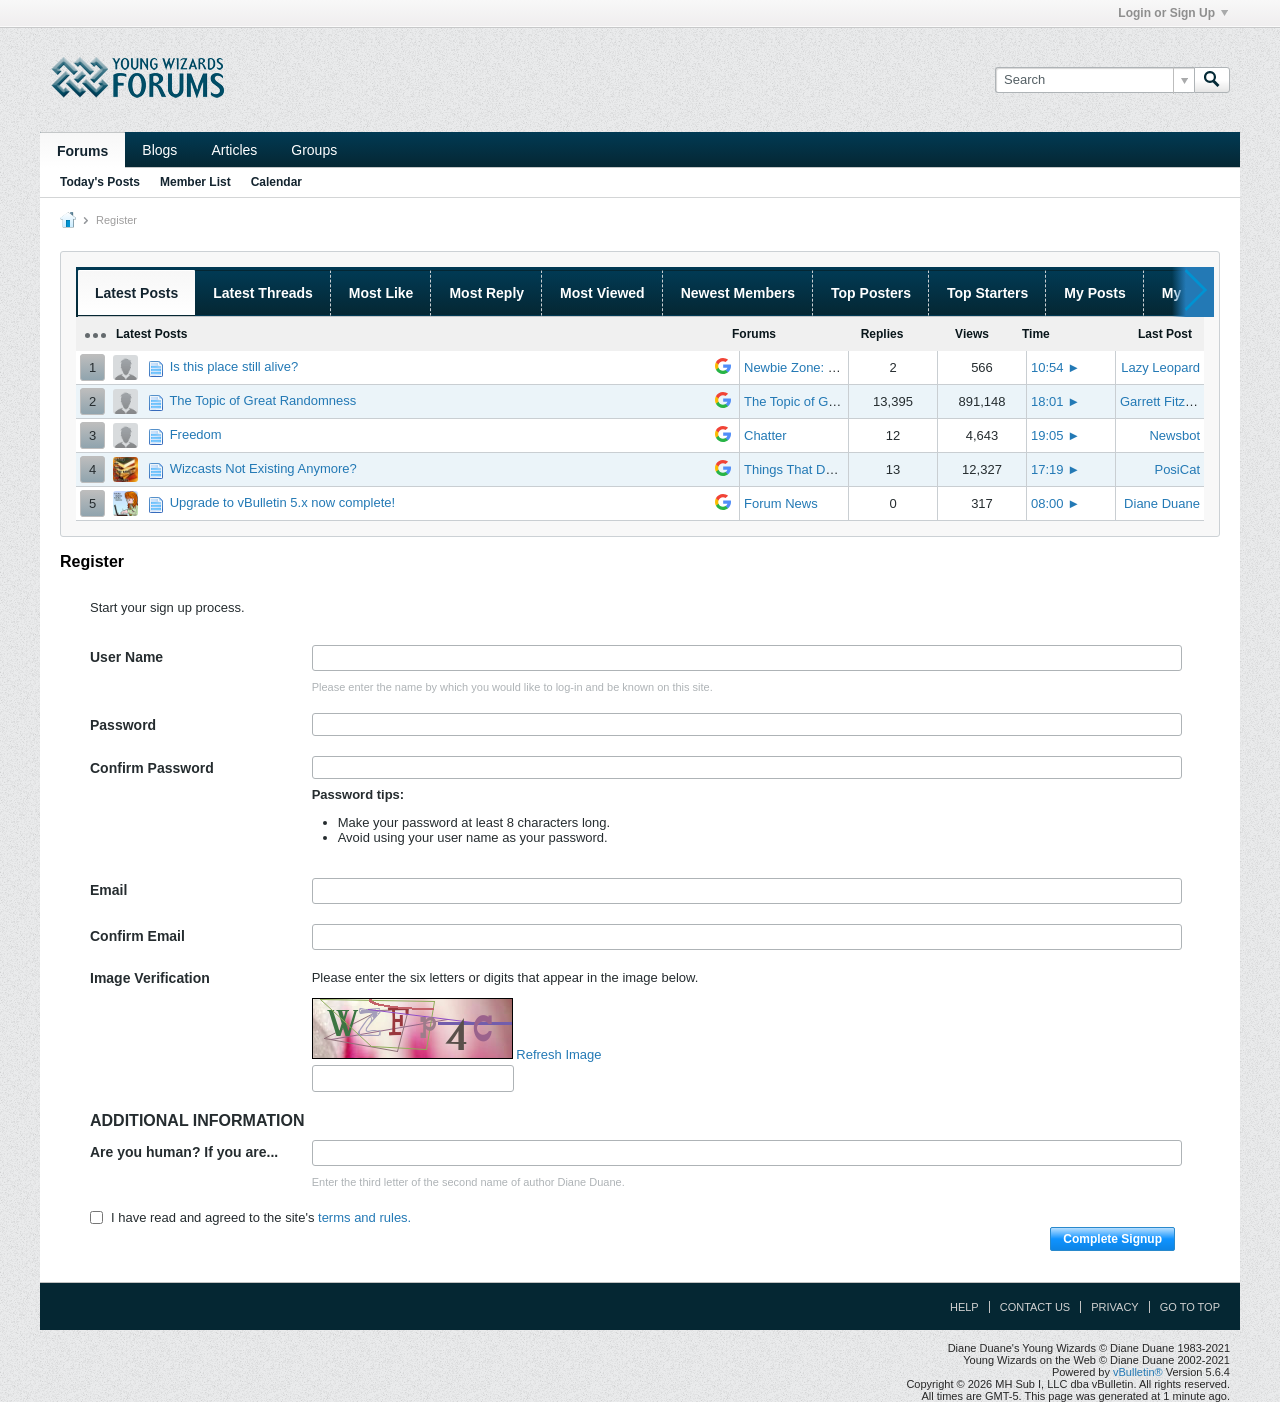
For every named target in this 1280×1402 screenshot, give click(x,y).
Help (964, 1307)
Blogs (159, 150)
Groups (314, 150)
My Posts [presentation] (1094, 293)
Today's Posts (100, 182)
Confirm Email (137, 936)
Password (123, 725)
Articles (234, 150)
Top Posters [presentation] (871, 293)
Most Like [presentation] (381, 293)
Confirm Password (152, 768)
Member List (195, 182)
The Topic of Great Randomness (262, 400)
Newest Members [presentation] (738, 293)
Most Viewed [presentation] (602, 293)
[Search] (1094, 80)
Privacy (1114, 1307)
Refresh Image (558, 1054)
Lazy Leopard (1160, 367)
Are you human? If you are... (184, 1152)
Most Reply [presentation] (486, 293)
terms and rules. (364, 1217)
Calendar (276, 182)
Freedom (196, 434)
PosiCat (1177, 469)
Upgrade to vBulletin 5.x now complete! (282, 502)
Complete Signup (1112, 1239)
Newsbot (1174, 435)
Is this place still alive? (234, 366)
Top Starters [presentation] (987, 293)
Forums (82, 151)
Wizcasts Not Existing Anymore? (263, 468)
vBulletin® (1138, 1372)
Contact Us (1035, 1307)
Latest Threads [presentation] (263, 293)
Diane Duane (1162, 503)
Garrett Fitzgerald (1170, 401)
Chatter (765, 435)
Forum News (781, 503)
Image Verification (150, 978)
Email (108, 890)
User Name (126, 657)
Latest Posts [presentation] (136, 293)
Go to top (1190, 1307)
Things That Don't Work (812, 469)
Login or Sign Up (1173, 13)
